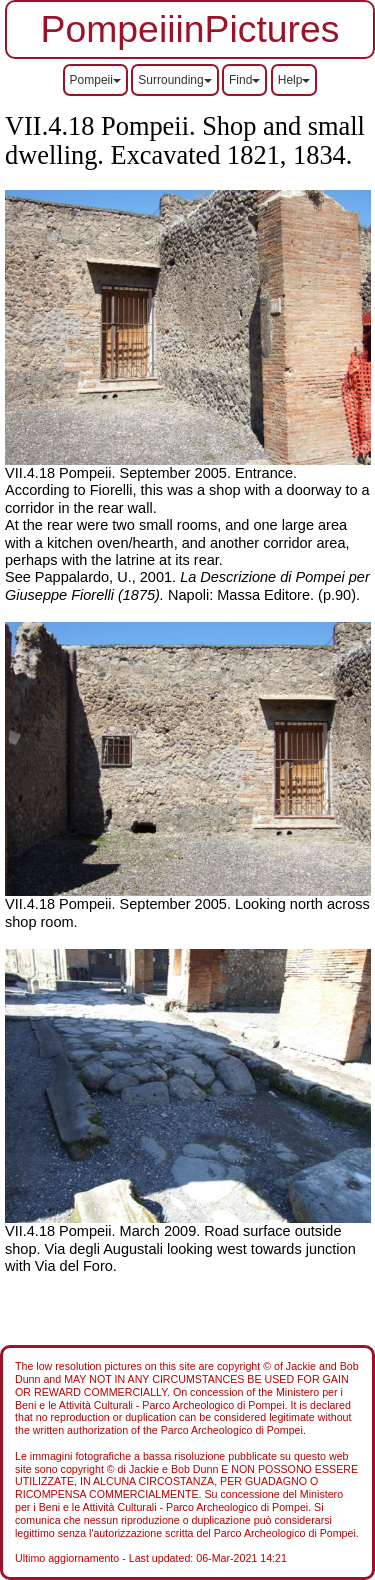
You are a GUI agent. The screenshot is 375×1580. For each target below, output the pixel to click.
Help (294, 80)
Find (244, 80)
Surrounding (174, 80)
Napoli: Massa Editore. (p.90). (187, 585)
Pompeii (95, 80)
